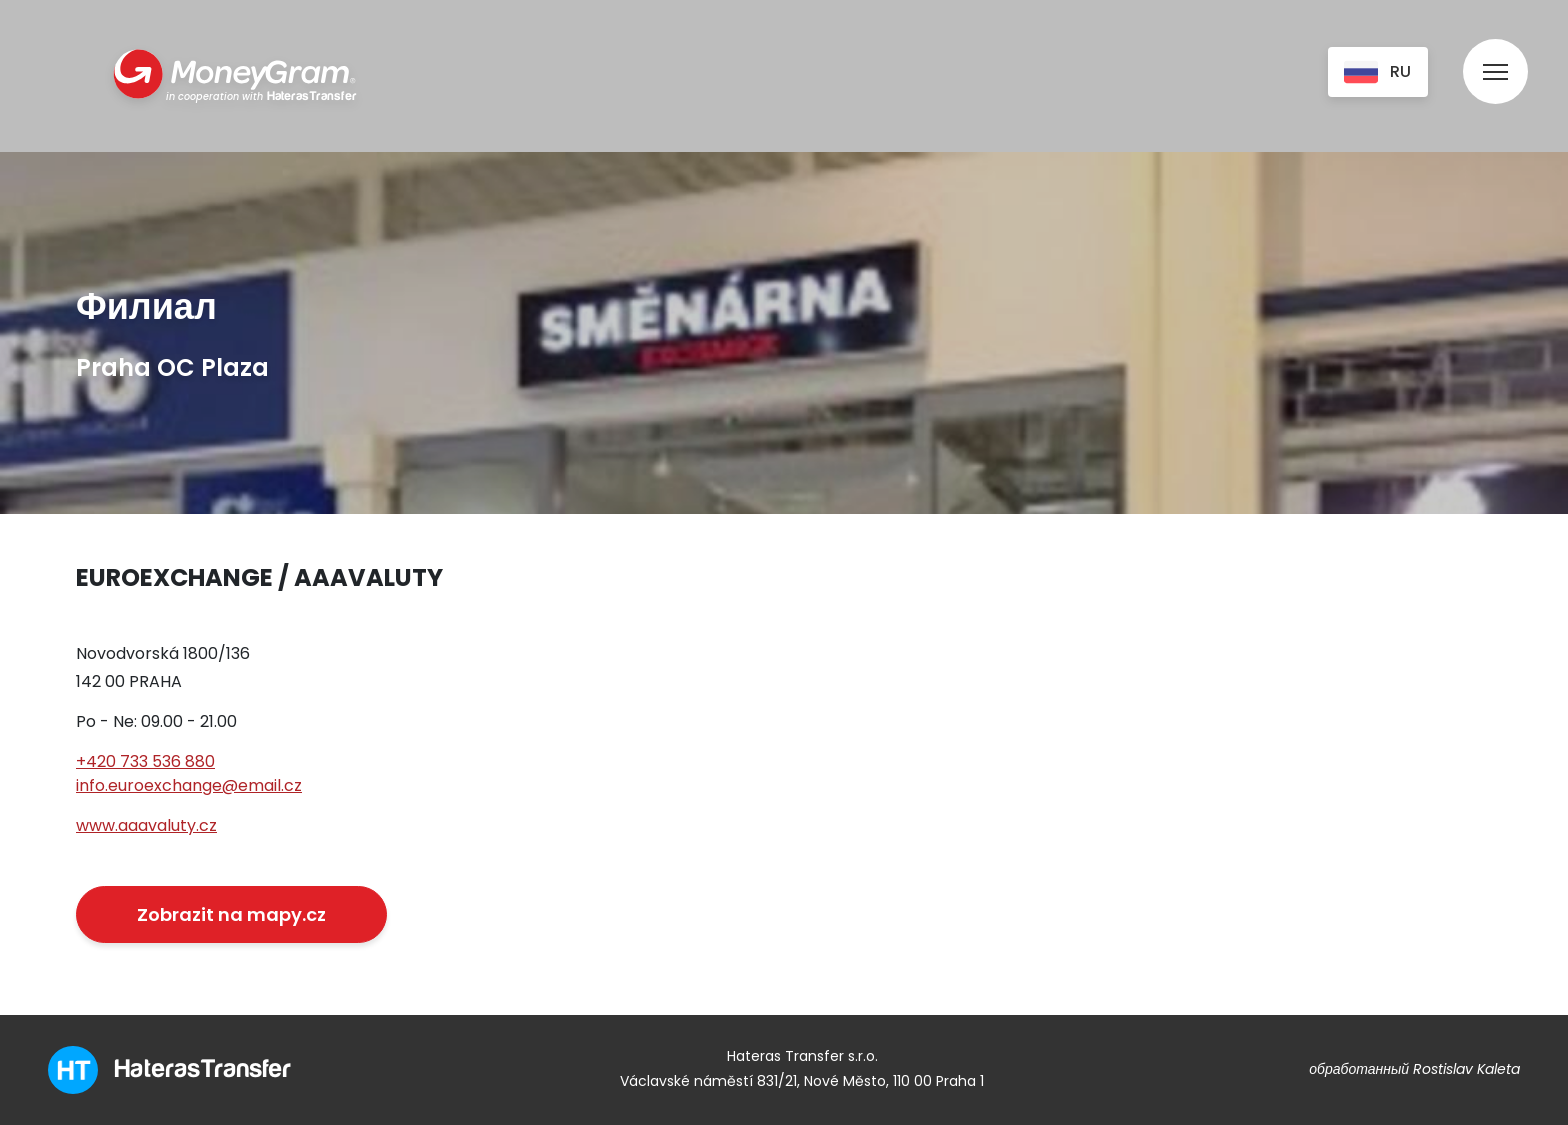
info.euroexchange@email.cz (189, 785)
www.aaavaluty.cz (146, 825)
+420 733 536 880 (145, 761)
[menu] (1495, 52)
